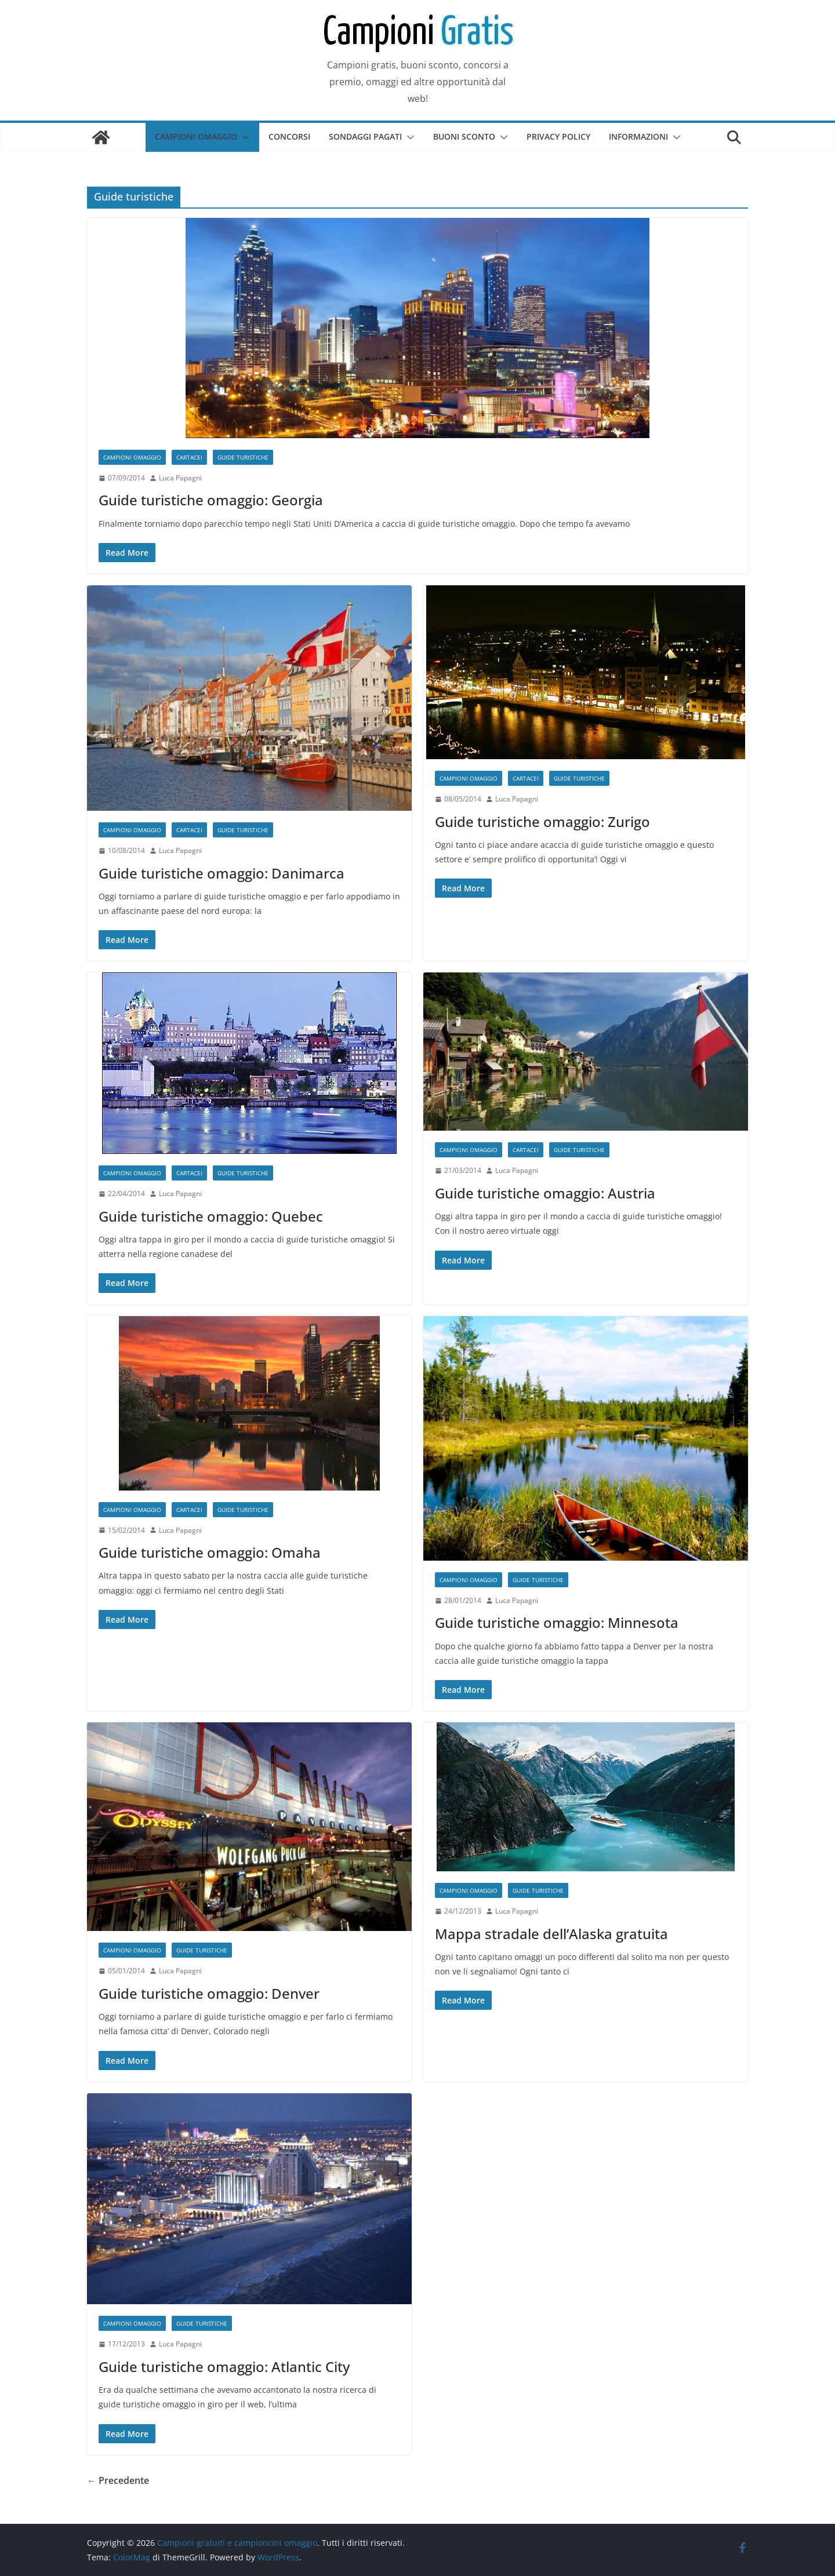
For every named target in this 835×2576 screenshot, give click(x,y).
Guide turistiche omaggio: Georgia (211, 499)
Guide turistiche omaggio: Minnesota (556, 1622)
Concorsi (289, 136)
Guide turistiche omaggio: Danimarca (221, 873)
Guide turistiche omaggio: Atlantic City (224, 2366)
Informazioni (638, 136)
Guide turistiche (242, 457)
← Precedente (118, 2480)
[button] (243, 137)
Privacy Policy (558, 136)
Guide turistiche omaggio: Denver (209, 1993)
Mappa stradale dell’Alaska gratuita (551, 1933)
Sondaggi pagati (365, 136)
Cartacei (189, 457)
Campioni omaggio (196, 136)
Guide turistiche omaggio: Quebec (211, 1216)
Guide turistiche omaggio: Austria (545, 1193)
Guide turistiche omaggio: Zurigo (542, 821)
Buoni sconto (464, 136)
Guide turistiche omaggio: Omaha (210, 1552)
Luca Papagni (180, 478)
